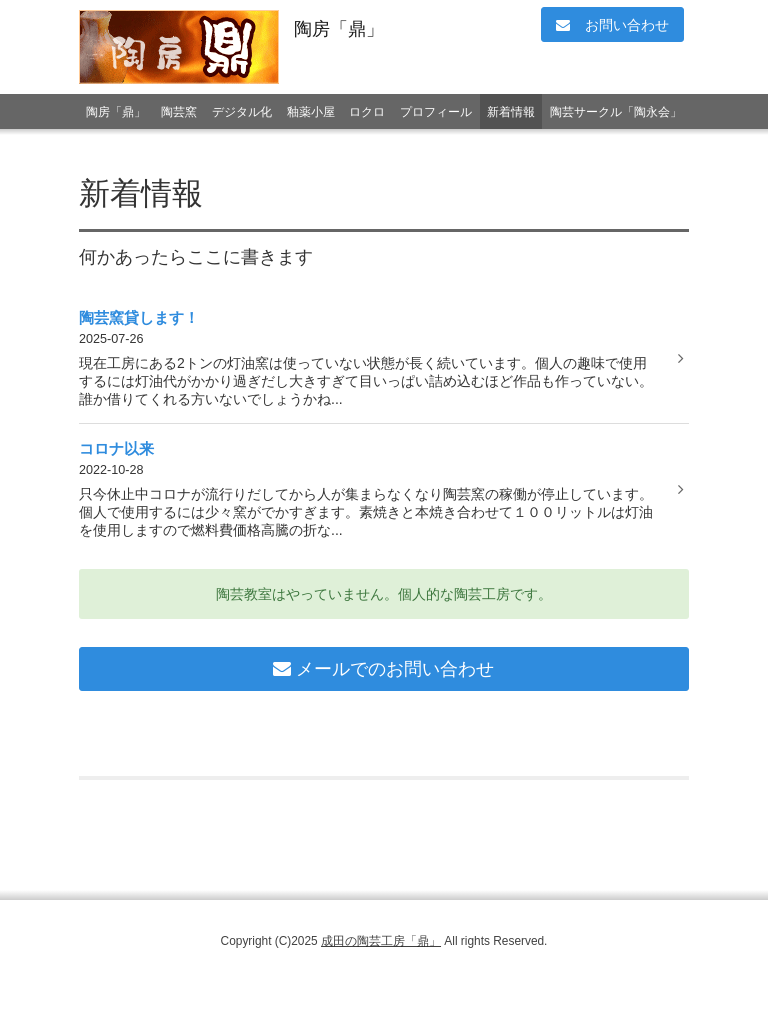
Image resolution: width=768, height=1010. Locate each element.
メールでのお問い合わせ (383, 669)
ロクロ (367, 112)
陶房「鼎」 (339, 29)
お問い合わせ (612, 25)
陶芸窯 (179, 112)
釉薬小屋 (311, 112)
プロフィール (436, 112)
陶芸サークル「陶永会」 (616, 112)
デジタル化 (242, 112)
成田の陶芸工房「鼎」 (381, 941)
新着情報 (511, 112)
